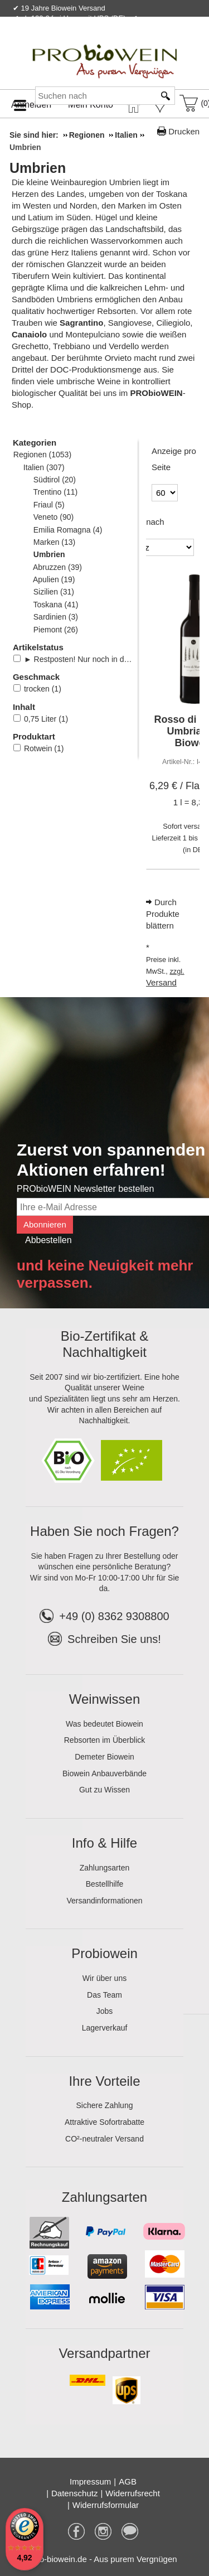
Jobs (104, 2011)
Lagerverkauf (105, 2027)
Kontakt (68, 41)
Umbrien (37, 168)
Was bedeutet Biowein (104, 1723)
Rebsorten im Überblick (104, 1740)
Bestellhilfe (105, 1883)
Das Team (104, 1994)
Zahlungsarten (105, 1867)
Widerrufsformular (105, 2505)
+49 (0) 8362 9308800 (104, 1616)
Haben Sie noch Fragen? (104, 1531)
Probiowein (104, 1953)
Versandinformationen (104, 1900)
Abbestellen (48, 1240)
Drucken (184, 131)
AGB (128, 2481)
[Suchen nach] (95, 95)
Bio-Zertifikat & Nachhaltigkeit (104, 1344)
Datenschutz (74, 2493)
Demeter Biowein (104, 1756)
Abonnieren (44, 1224)
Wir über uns (104, 1978)
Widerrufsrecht (132, 2493)
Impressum (90, 2481)
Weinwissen (104, 1699)
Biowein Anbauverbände (104, 1773)
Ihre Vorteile (104, 2081)
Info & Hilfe (104, 1842)
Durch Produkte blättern (162, 913)
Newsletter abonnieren (155, 41)
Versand (161, 982)
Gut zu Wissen (104, 1789)
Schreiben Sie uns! (114, 1639)
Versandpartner (104, 2353)
